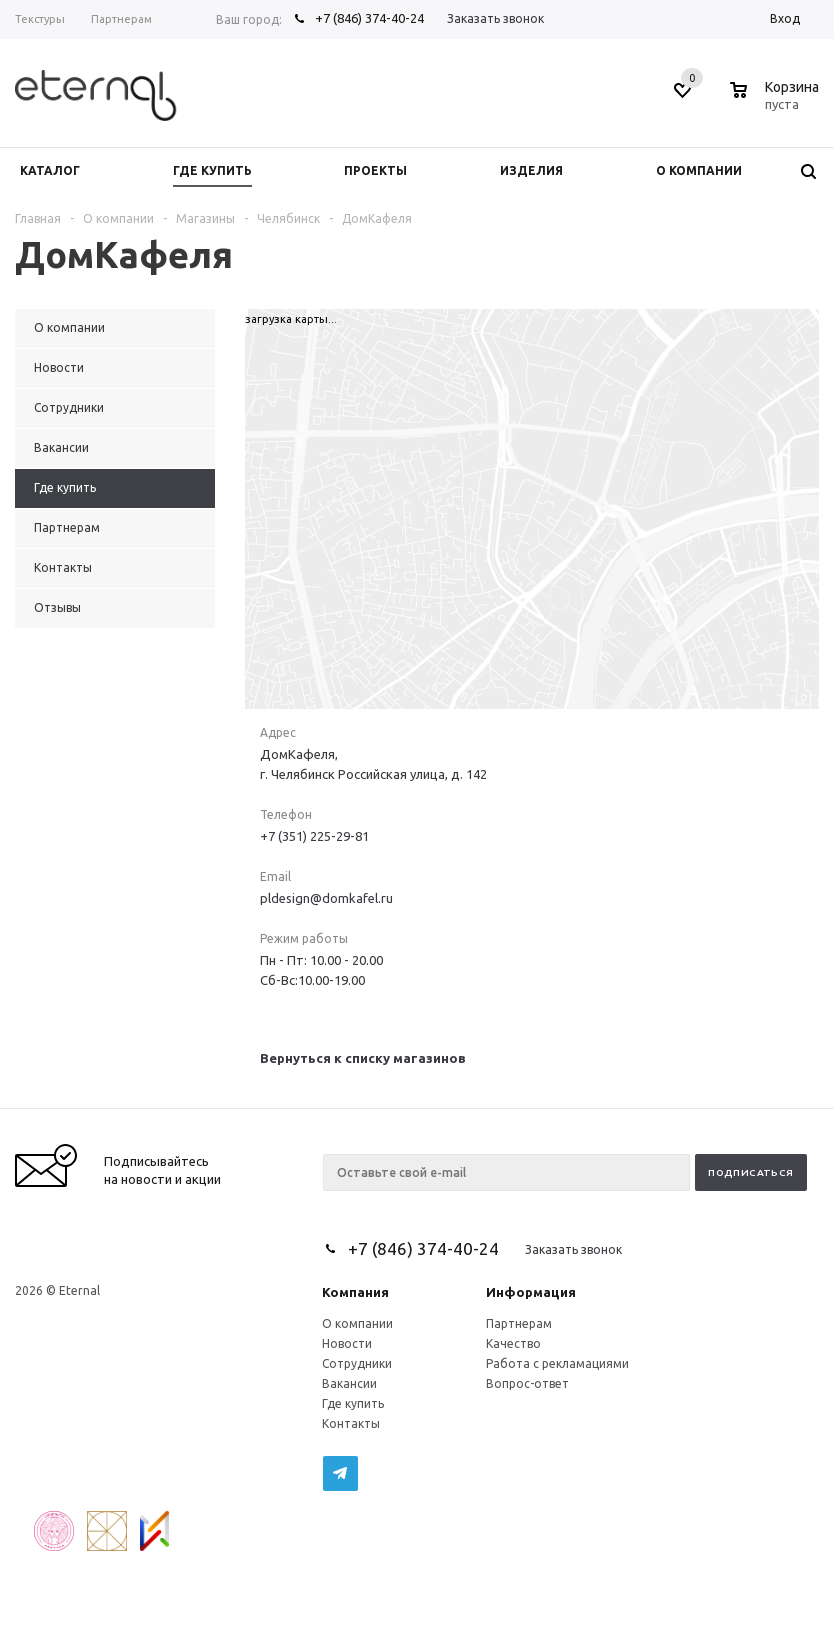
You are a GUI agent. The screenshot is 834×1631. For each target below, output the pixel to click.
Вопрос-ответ (527, 1383)
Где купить (353, 1403)
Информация (531, 1292)
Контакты (351, 1423)
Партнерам (519, 1323)
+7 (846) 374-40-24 (369, 18)
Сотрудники (357, 1363)
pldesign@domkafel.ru (326, 898)
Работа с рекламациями (557, 1363)
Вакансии (349, 1383)
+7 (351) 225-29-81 (314, 836)
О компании (357, 1323)
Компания (355, 1292)
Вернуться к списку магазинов (363, 1058)
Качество (513, 1343)
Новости (347, 1343)
